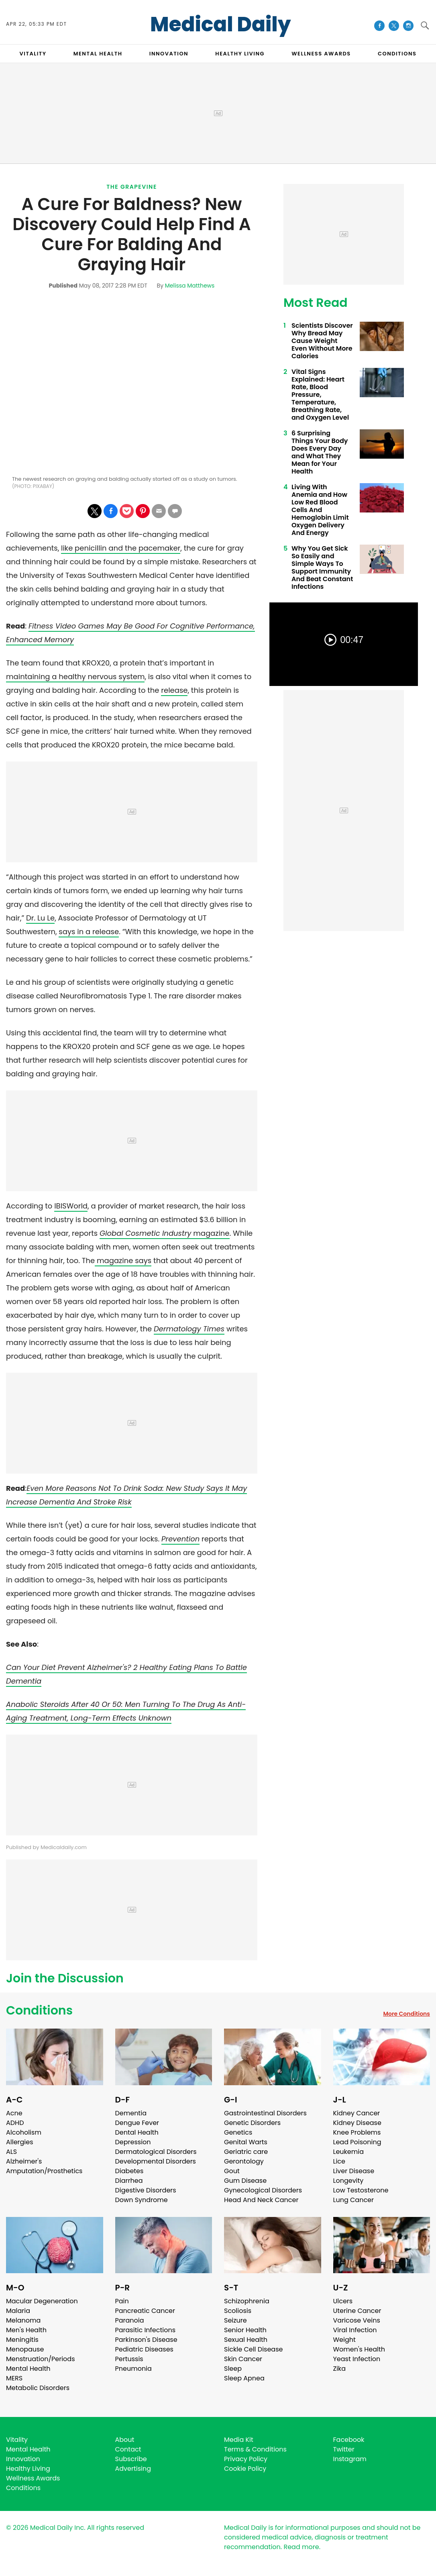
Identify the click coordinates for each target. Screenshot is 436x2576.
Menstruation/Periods (40, 2359)
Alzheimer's (24, 2161)
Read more (301, 2547)
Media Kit (238, 2439)
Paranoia (129, 2320)
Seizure (235, 2320)
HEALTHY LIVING (240, 53)
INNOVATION (168, 53)
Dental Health (137, 2132)
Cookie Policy (245, 2468)
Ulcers (343, 2301)
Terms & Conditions (255, 2449)
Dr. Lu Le (40, 918)
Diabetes (129, 2171)
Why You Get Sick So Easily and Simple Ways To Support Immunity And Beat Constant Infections (322, 567)
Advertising (133, 2468)
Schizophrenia (246, 2301)
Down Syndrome (141, 2200)
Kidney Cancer (356, 2113)
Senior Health (245, 2330)
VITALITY (33, 53)
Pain (122, 2301)
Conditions (39, 2010)
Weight (344, 2339)
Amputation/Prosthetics (44, 2171)
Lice (339, 2161)
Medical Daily (220, 24)
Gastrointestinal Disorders (265, 2113)
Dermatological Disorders (156, 2151)
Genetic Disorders (252, 2122)
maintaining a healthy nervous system (75, 677)
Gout (232, 2171)
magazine (164, 1233)
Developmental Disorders (155, 2161)
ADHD (15, 2122)
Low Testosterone (361, 2190)
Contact (128, 2449)
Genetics (238, 2132)
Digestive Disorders (145, 2190)
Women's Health (359, 2349)
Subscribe (131, 2459)
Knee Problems (357, 2132)
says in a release (89, 932)
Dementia (131, 2113)
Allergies (19, 2142)
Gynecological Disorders (263, 2190)
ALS (11, 2151)
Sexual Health (245, 2339)
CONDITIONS (397, 53)
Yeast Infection (357, 2359)
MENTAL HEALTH (97, 53)
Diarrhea (129, 2180)
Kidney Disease (357, 2122)
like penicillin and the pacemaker (120, 548)
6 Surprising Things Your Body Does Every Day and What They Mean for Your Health (319, 452)
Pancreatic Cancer (145, 2310)
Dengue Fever (137, 2122)
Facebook (349, 2439)
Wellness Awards (321, 53)
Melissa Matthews (190, 286)
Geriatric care (246, 2151)
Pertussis (129, 2359)
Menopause (25, 2349)
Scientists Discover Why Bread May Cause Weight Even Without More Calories (322, 341)
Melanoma (23, 2320)
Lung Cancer (353, 2200)
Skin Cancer (243, 2359)
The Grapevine (131, 187)
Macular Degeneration (42, 2301)
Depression (133, 2142)
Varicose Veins (356, 2320)
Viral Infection (355, 2330)
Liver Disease (354, 2171)
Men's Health (26, 2330)
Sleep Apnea (244, 2378)
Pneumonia (133, 2368)
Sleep (233, 2368)
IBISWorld (71, 1206)
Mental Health (28, 2368)
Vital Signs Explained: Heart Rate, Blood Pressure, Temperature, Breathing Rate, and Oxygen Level (320, 394)
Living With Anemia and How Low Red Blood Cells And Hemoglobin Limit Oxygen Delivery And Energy (320, 509)
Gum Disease (245, 2180)
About (124, 2439)
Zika (339, 2368)
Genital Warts (245, 2142)
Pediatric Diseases (144, 2349)
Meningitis (22, 2339)
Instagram (350, 2459)
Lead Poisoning (357, 2142)
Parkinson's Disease (146, 2339)
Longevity (348, 2180)
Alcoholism (23, 2132)
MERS (14, 2378)
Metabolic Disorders (37, 2387)
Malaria (18, 2310)
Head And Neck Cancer (261, 2200)
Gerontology (244, 2161)
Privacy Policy (245, 2459)
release (174, 690)
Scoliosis (237, 2310)
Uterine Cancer (357, 2310)
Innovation (23, 2459)
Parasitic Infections (145, 2330)
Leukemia (348, 2151)
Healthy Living (28, 2468)
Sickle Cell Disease (253, 2349)
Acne (14, 2113)
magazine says (123, 1260)
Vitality (17, 2439)
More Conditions (406, 2014)
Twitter (344, 2449)
